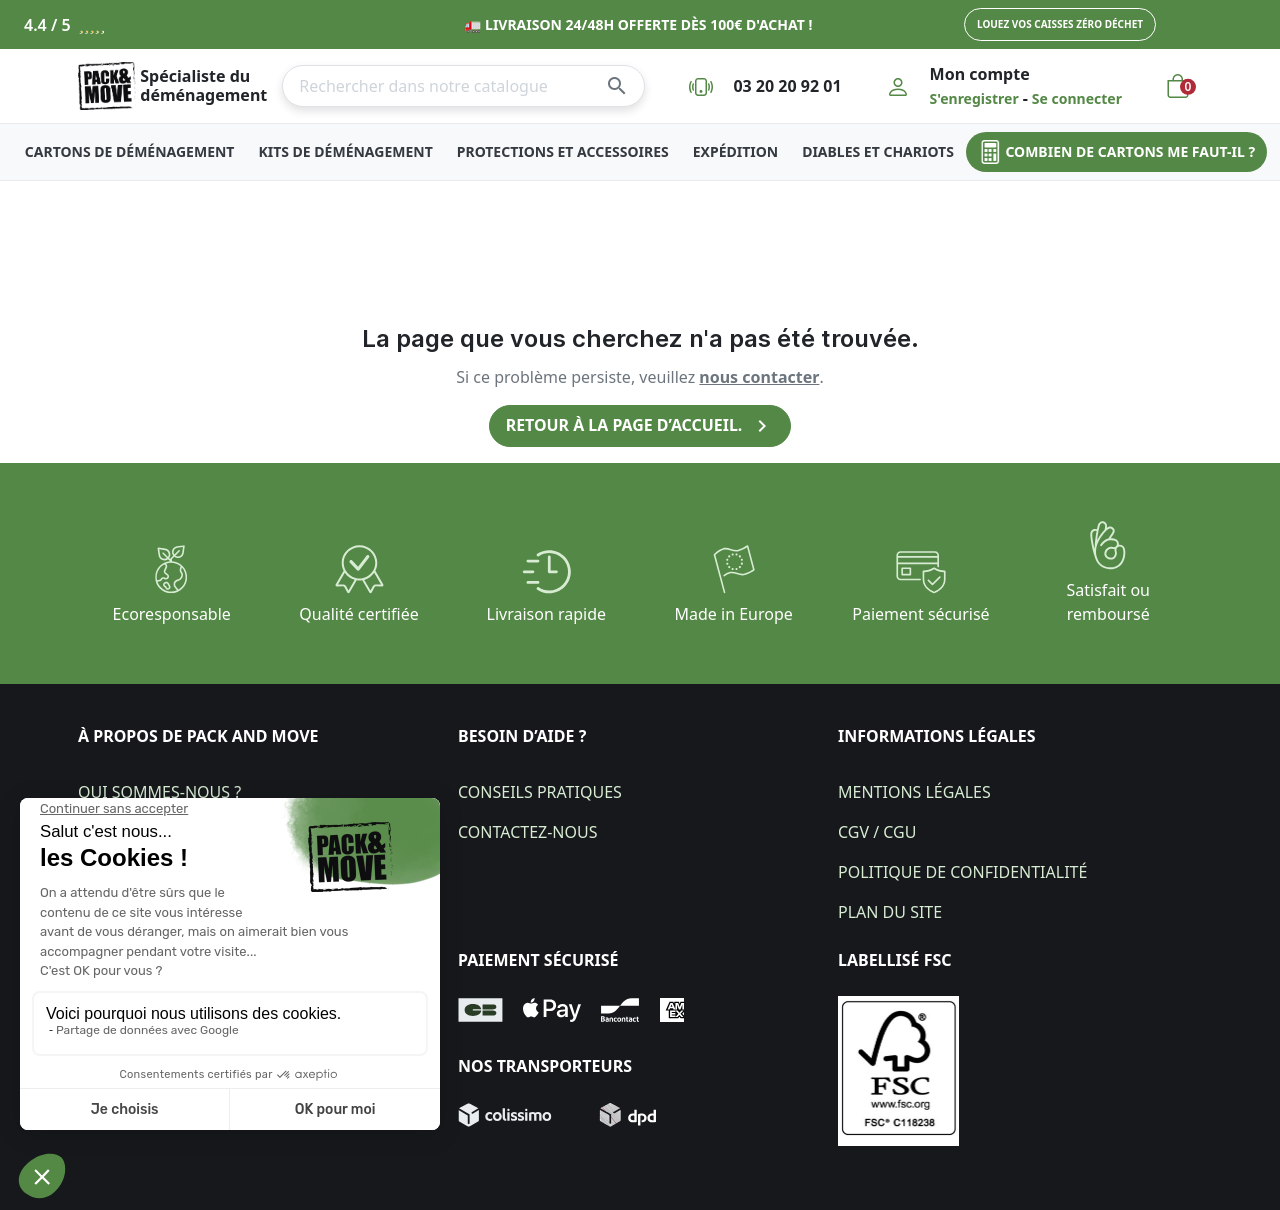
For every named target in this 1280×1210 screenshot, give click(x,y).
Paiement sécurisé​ (920, 614)
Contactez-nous (527, 832)
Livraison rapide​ (547, 614)
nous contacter (759, 377)
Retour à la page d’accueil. (640, 426)
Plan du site (890, 912)
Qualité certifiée (358, 614)
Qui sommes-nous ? (159, 792)
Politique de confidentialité (962, 872)
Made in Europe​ (734, 614)
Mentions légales (914, 792)
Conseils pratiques (540, 792)
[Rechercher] (463, 86)
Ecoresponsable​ (172, 614)
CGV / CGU (877, 832)
